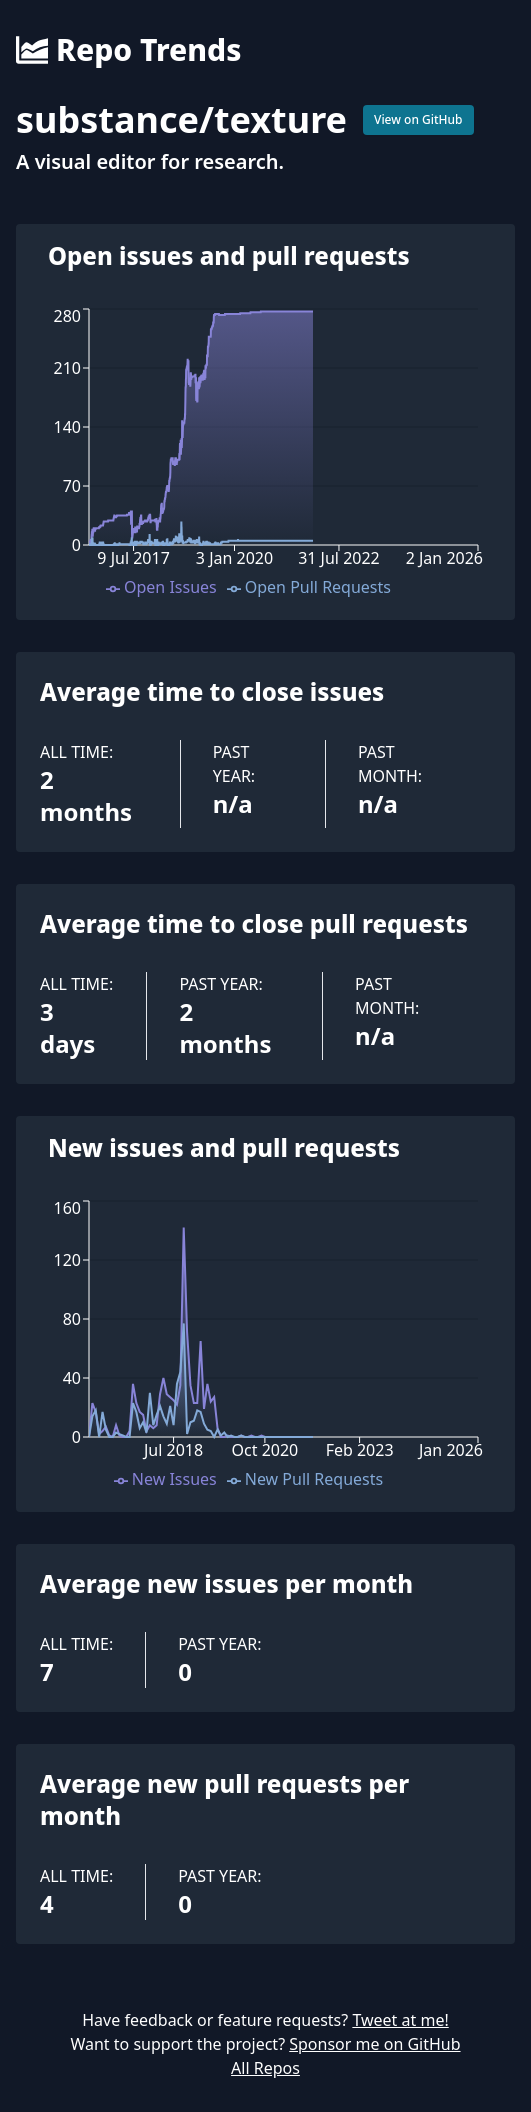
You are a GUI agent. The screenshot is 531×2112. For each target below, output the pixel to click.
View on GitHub (418, 119)
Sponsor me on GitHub (374, 2044)
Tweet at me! (400, 2020)
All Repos (265, 2068)
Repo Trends (128, 50)
